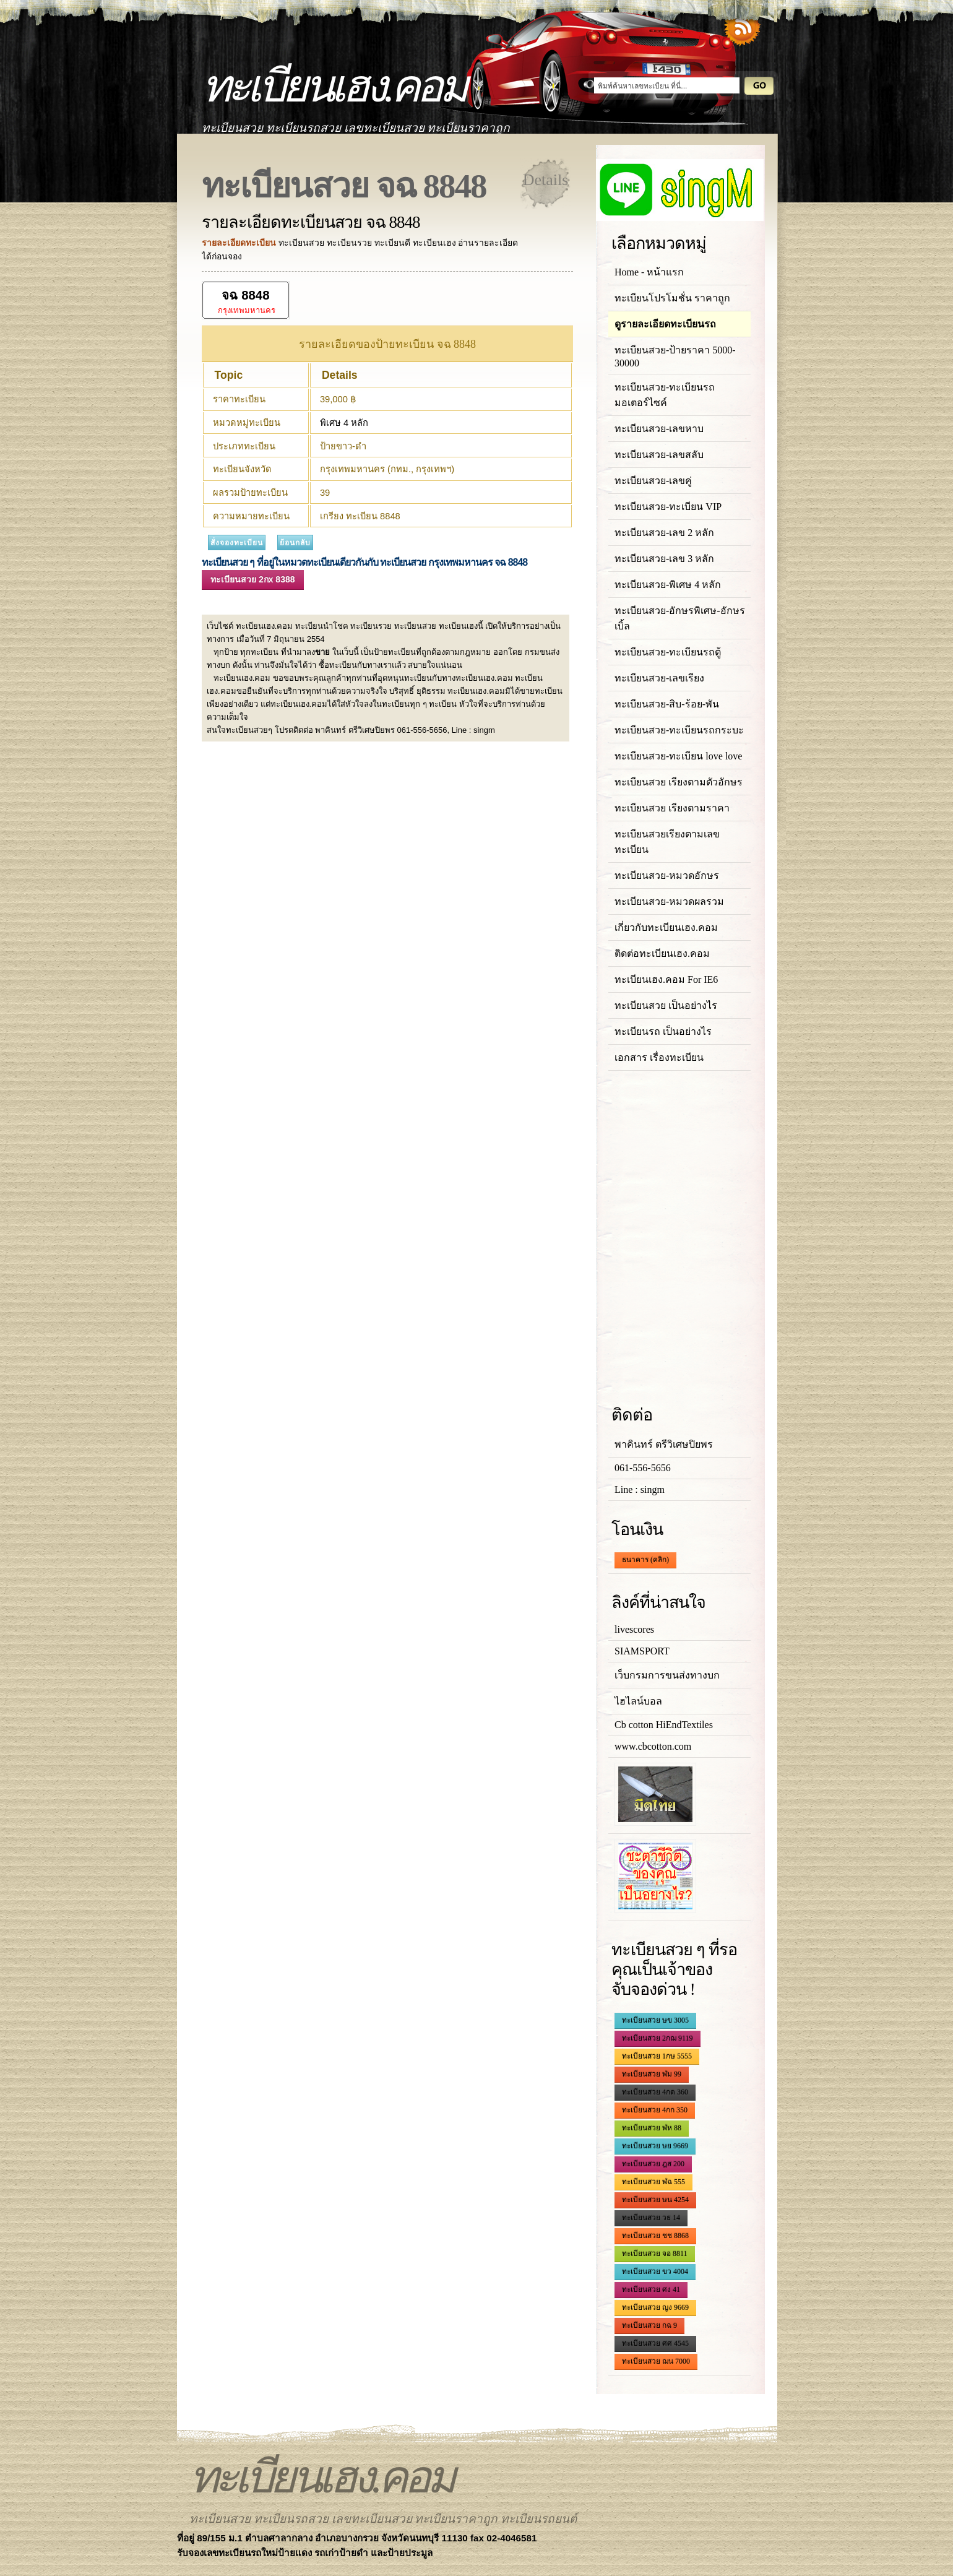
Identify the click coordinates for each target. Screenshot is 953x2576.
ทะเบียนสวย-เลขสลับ (659, 454)
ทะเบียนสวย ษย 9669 (655, 2146)
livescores (634, 1629)
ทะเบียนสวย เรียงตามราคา (672, 808)
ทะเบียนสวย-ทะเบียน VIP (668, 506)
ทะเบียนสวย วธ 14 (651, 2217)
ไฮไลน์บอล (638, 1701)
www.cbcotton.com (652, 1746)
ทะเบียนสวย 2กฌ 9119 (657, 2038)
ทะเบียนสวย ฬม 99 (651, 2074)
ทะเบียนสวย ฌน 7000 (656, 2361)
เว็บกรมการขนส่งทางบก (667, 1675)
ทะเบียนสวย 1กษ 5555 (657, 2056)
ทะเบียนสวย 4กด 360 (655, 2092)
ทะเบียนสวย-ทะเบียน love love (678, 756)
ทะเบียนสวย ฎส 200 (653, 2163)
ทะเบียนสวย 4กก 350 (655, 2110)
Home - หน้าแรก (649, 272)
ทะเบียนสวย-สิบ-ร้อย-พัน (666, 704)
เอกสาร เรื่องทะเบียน (659, 1057)
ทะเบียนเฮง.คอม (333, 86)
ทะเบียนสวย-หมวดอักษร (666, 875)
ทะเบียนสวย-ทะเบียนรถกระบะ (679, 730)
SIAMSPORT (642, 1651)
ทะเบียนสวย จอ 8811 (655, 2253)
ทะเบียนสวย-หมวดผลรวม (669, 901)
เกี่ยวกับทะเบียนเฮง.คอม (666, 927)
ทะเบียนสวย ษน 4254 (655, 2199)
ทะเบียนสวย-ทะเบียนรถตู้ (667, 652)
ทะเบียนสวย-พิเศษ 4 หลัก (667, 584)
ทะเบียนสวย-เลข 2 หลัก (664, 532)
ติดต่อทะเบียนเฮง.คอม (662, 953)
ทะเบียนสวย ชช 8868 (655, 2235)
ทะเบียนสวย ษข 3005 (655, 2020)
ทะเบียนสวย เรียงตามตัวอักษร (678, 782)
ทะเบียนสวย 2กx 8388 (252, 579)
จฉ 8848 (245, 295)
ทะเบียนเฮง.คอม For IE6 (666, 979)
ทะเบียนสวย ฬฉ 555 (653, 2181)
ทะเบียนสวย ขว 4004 (655, 2271)
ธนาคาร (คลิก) (645, 1559)
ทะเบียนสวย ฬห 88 (651, 2128)
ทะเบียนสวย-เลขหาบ (659, 428)
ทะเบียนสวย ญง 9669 (655, 2307)
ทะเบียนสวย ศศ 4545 (655, 2343)
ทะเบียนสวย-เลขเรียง (659, 678)
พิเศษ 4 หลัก (344, 423)
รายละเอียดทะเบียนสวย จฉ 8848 (311, 222)
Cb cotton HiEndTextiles (663, 1724)
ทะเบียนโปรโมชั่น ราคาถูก (672, 298)
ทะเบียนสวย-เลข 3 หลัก (664, 558)
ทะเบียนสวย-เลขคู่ (653, 480)
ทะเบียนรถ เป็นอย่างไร (663, 1031)
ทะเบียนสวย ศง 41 (651, 2289)
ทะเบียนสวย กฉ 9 (649, 2325)
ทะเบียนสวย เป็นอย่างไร (665, 1005)
